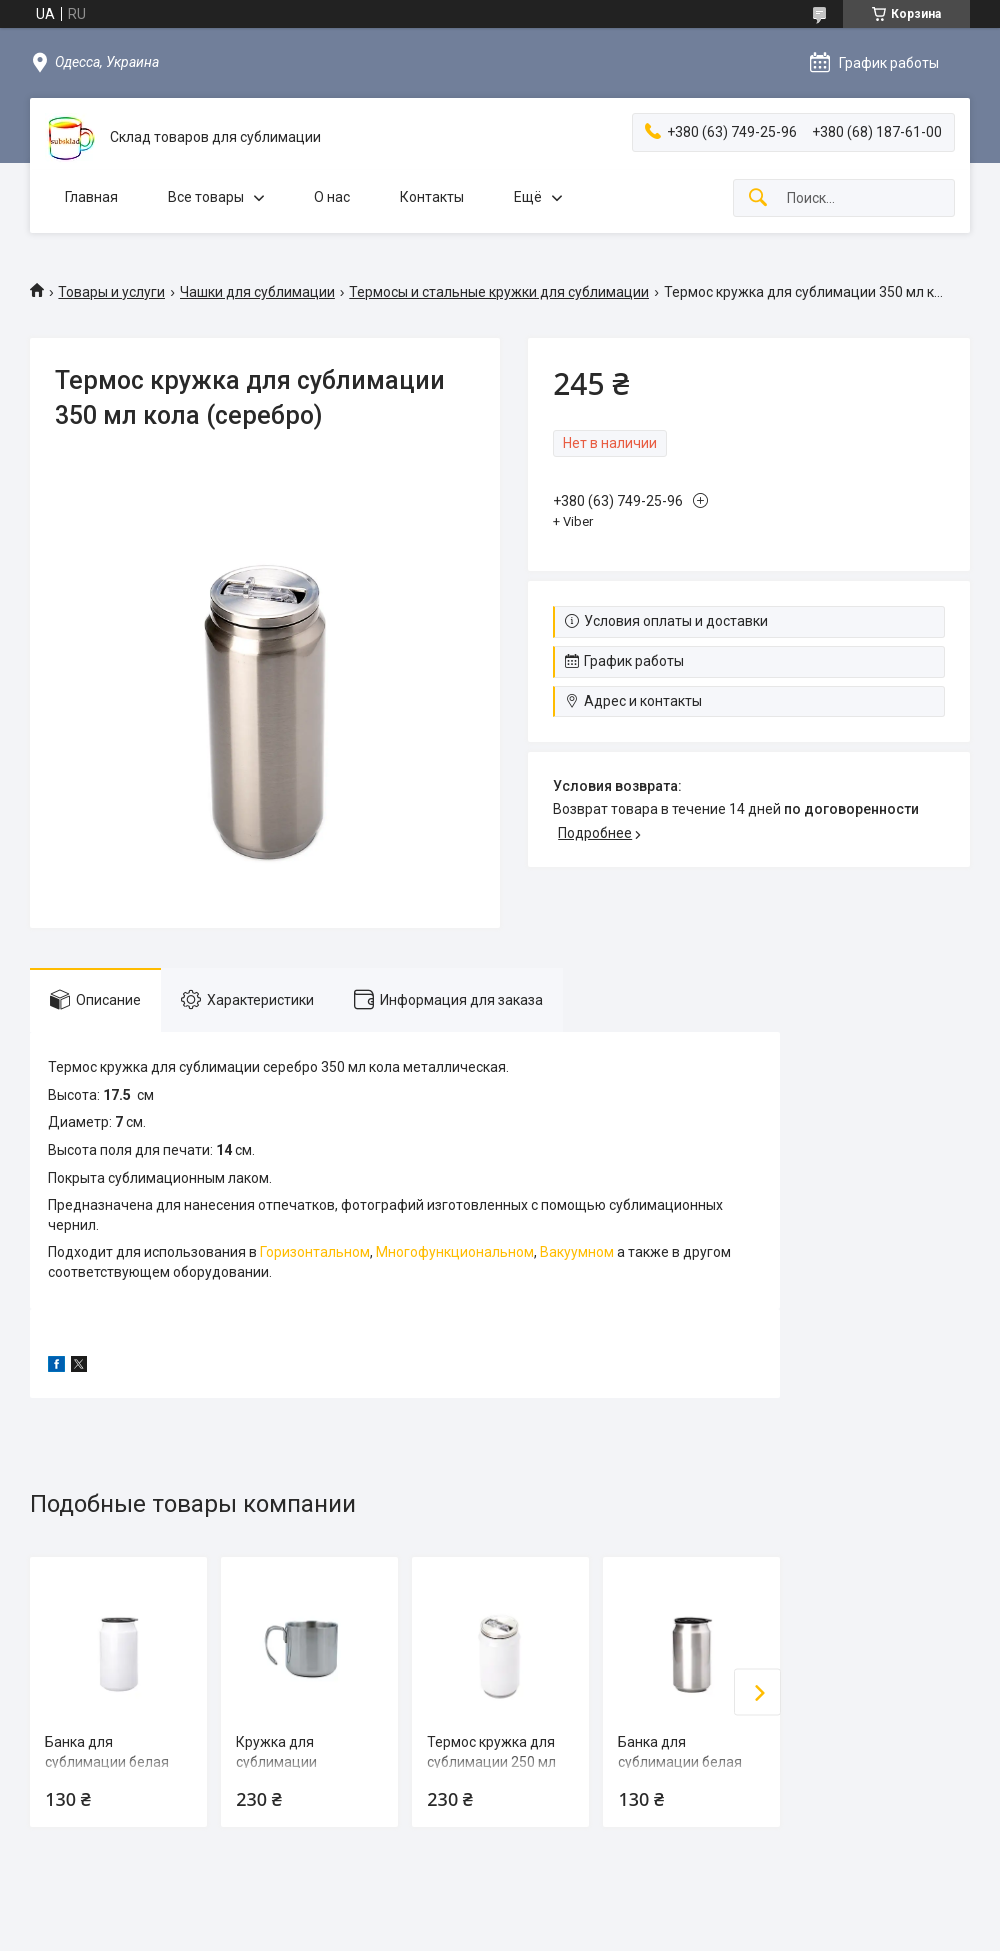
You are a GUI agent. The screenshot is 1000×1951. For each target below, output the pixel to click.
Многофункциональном (455, 1252)
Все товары (206, 197)
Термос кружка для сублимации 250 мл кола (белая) (491, 1761)
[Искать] (758, 198)
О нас (332, 197)
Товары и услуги (111, 292)
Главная (91, 197)
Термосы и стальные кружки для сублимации (499, 292)
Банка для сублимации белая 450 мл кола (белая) (111, 1761)
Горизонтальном (315, 1252)
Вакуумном (577, 1252)
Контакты (432, 197)
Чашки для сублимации (257, 292)
